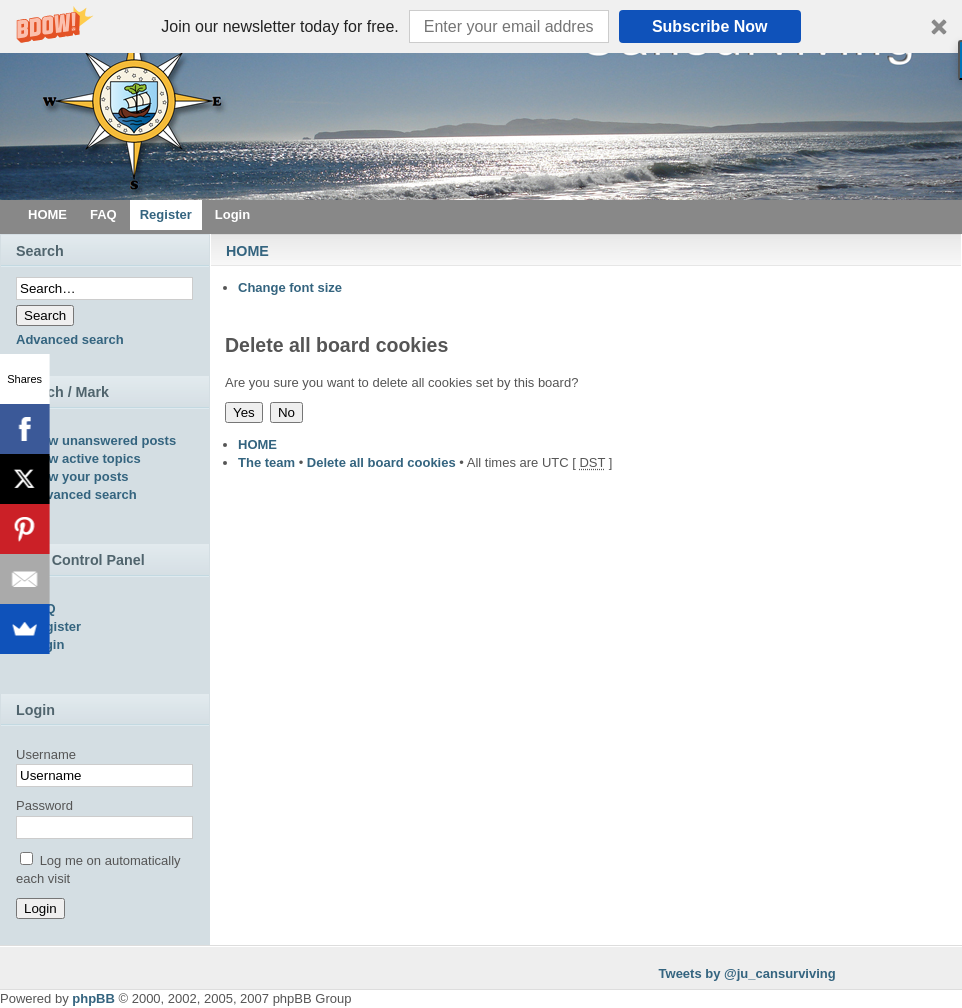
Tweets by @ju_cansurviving (747, 973)
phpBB (93, 998)
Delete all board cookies (381, 462)
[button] (481, 26)
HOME (247, 251)
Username (46, 754)
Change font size (290, 287)
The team (266, 462)
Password (44, 805)
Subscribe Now (710, 26)
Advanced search (70, 339)
